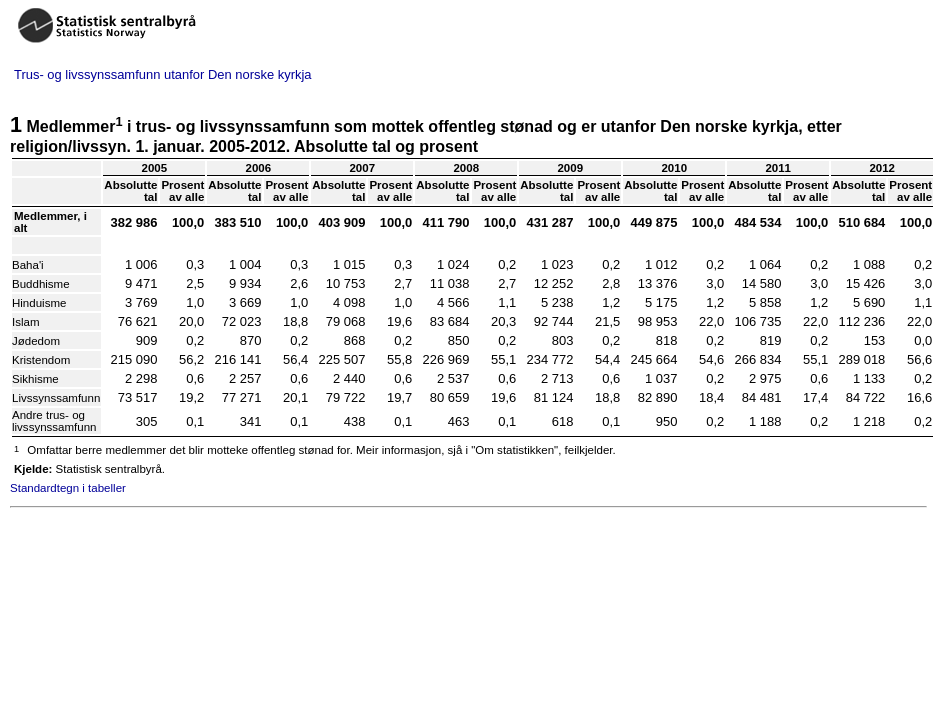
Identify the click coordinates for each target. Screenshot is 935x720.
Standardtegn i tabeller (68, 488)
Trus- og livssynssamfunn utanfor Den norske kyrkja (163, 74)
